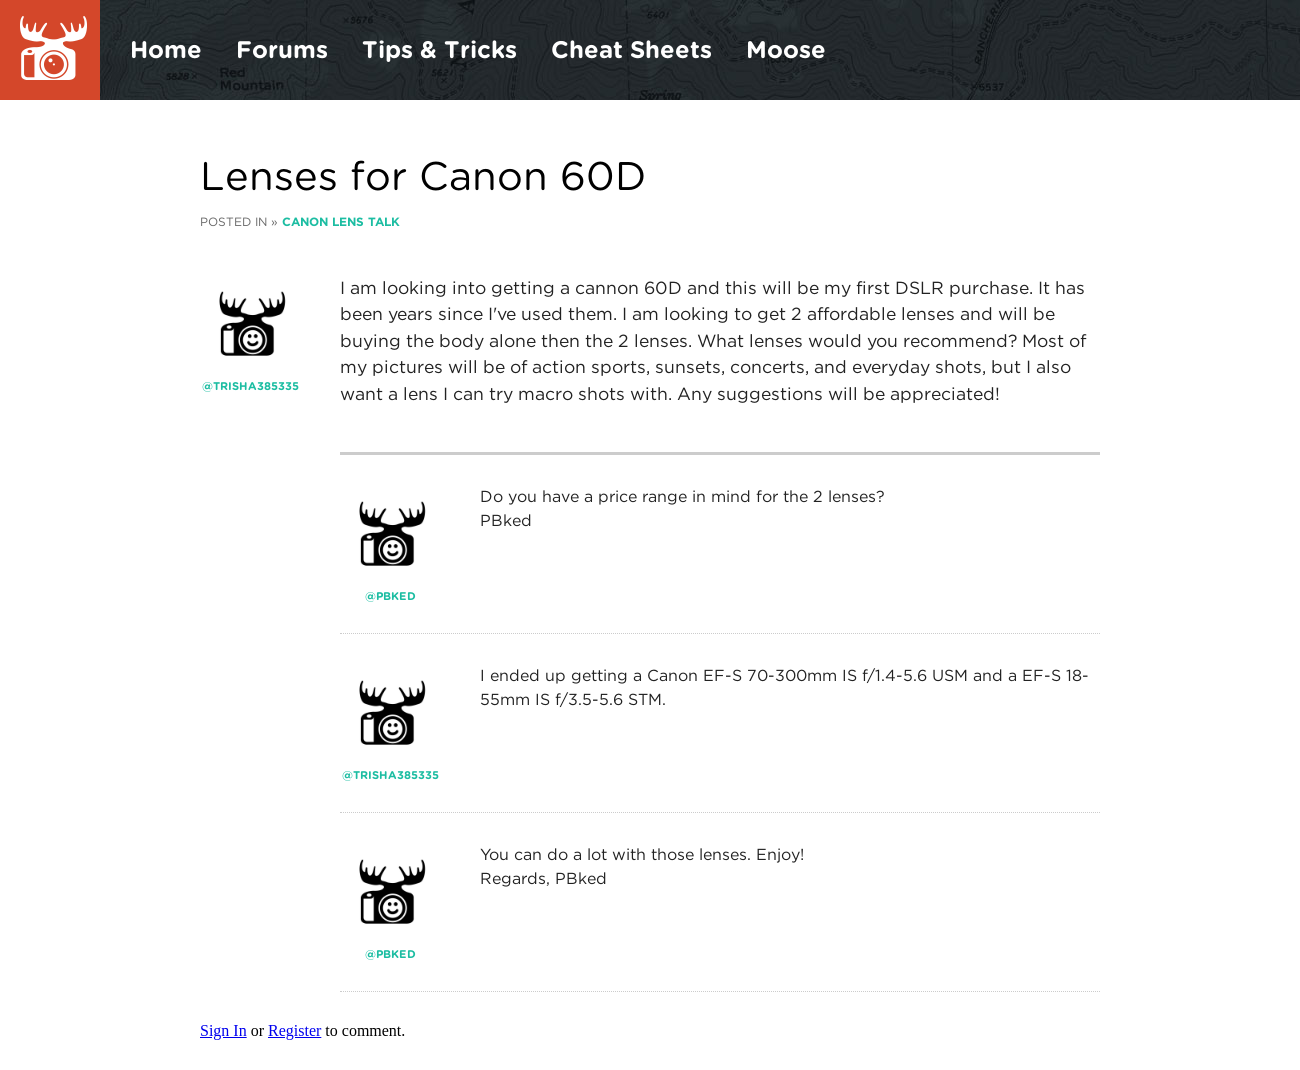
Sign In (223, 1030)
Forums (282, 49)
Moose (786, 49)
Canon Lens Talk (341, 221)
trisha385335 (256, 386)
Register (294, 1030)
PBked (396, 596)
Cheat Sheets (631, 49)
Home (166, 49)
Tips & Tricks (439, 49)
